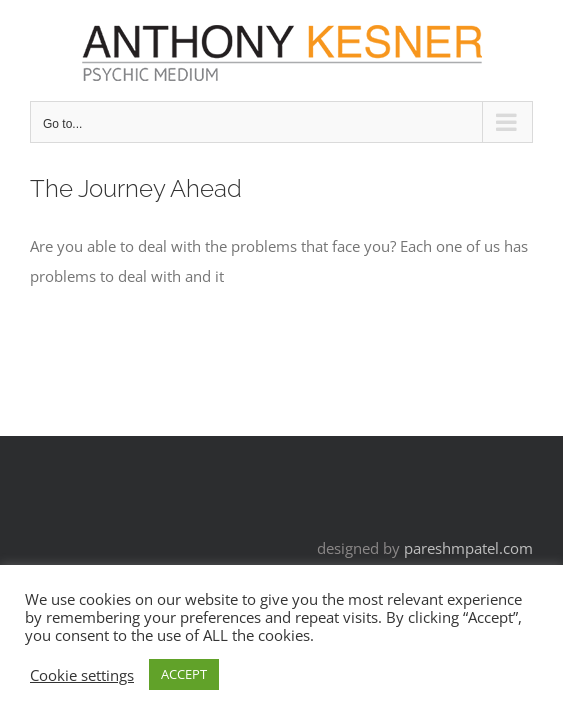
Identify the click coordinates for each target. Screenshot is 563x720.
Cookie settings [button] (82, 675)
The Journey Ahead (136, 189)
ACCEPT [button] (184, 674)
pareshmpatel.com (468, 548)
